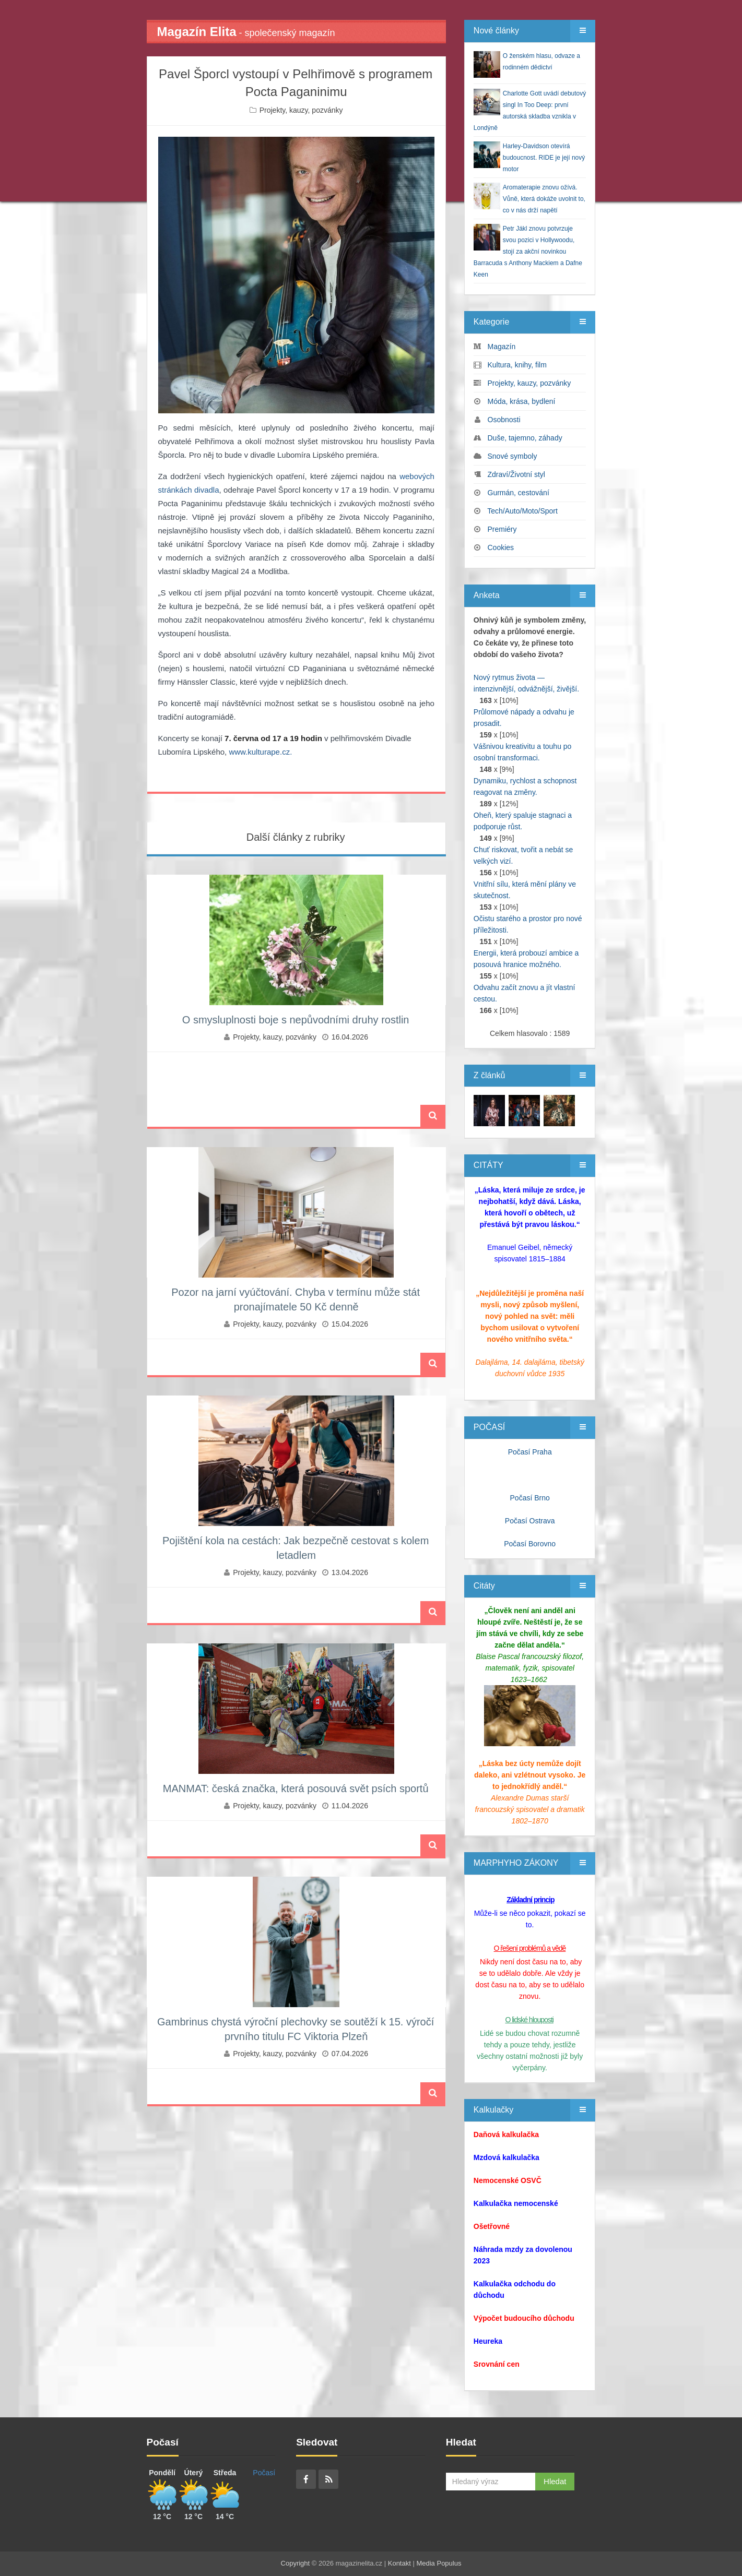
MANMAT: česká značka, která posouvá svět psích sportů (296, 1788)
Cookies (501, 547)
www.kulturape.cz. (260, 751)
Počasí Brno (530, 1498)
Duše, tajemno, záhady (525, 438)
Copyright (295, 2563)
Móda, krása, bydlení (522, 401)
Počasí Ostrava (530, 1521)
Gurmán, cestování (518, 492)
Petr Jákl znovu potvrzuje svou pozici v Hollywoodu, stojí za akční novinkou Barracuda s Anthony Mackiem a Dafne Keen (528, 251)
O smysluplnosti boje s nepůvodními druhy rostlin (295, 1019)
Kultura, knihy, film (517, 365)
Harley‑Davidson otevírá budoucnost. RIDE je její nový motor (544, 157)
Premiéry (502, 529)
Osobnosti (504, 419)
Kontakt (399, 2563)
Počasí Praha (530, 1452)
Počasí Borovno (530, 1544)
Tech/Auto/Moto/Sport (522, 511)
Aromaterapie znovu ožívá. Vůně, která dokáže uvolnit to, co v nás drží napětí (544, 199)
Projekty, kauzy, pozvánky (301, 110)
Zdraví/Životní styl (516, 474)
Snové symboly (512, 456)
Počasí (264, 2472)
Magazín (502, 346)
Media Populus (438, 2563)
